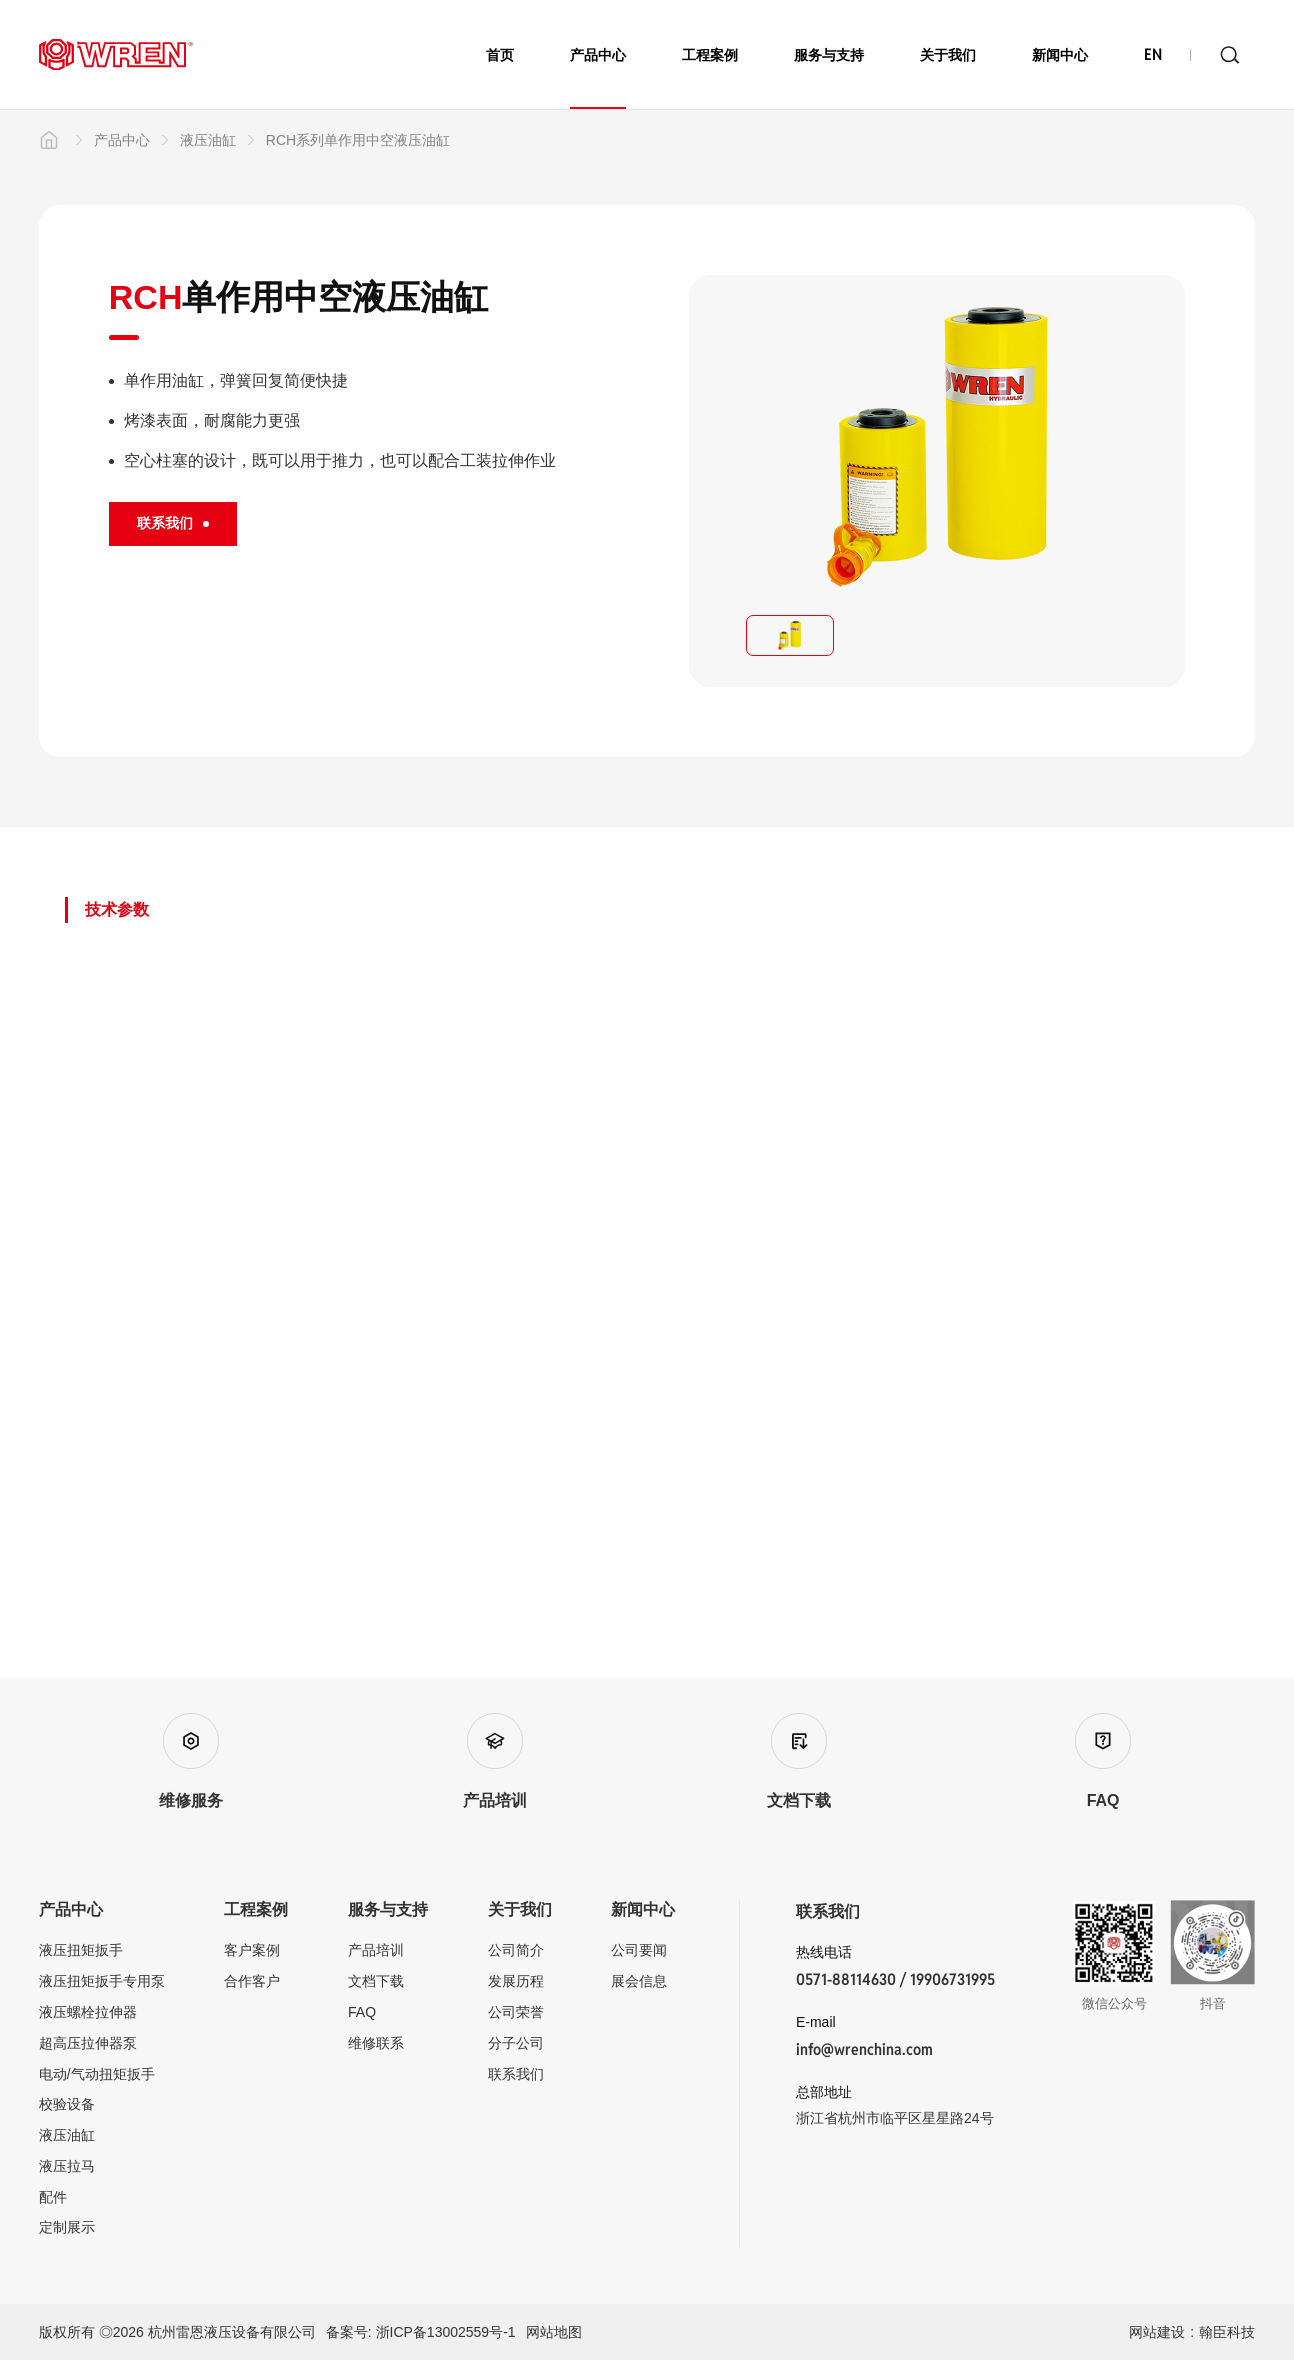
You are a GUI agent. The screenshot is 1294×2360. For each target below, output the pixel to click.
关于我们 (948, 55)
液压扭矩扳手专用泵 (102, 1981)
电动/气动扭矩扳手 (97, 2074)
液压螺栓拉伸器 (88, 2012)
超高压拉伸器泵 (88, 2043)
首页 (500, 55)
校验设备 (67, 2104)
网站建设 (1157, 2332)
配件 (53, 2197)
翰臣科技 (1227, 2332)
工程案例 (710, 55)
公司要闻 (639, 1950)
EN (1153, 55)
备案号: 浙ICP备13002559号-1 (421, 2332)
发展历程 (516, 1981)
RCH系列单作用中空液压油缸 (345, 224)
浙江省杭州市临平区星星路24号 (895, 2118)
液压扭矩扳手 (81, 1950)
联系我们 (516, 2074)
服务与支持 (829, 55)
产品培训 (376, 1950)
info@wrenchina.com (864, 2049)
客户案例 (252, 1950)
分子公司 (516, 2043)
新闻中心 (1060, 55)
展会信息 (639, 1981)
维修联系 (376, 2043)
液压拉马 (67, 2166)
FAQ (362, 2012)
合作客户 (252, 1981)
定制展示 (67, 2227)
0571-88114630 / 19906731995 (895, 1979)
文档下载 (376, 1981)
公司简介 (516, 1950)
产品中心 (598, 78)
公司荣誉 (516, 2012)
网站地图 (554, 2332)
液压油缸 (195, 224)
